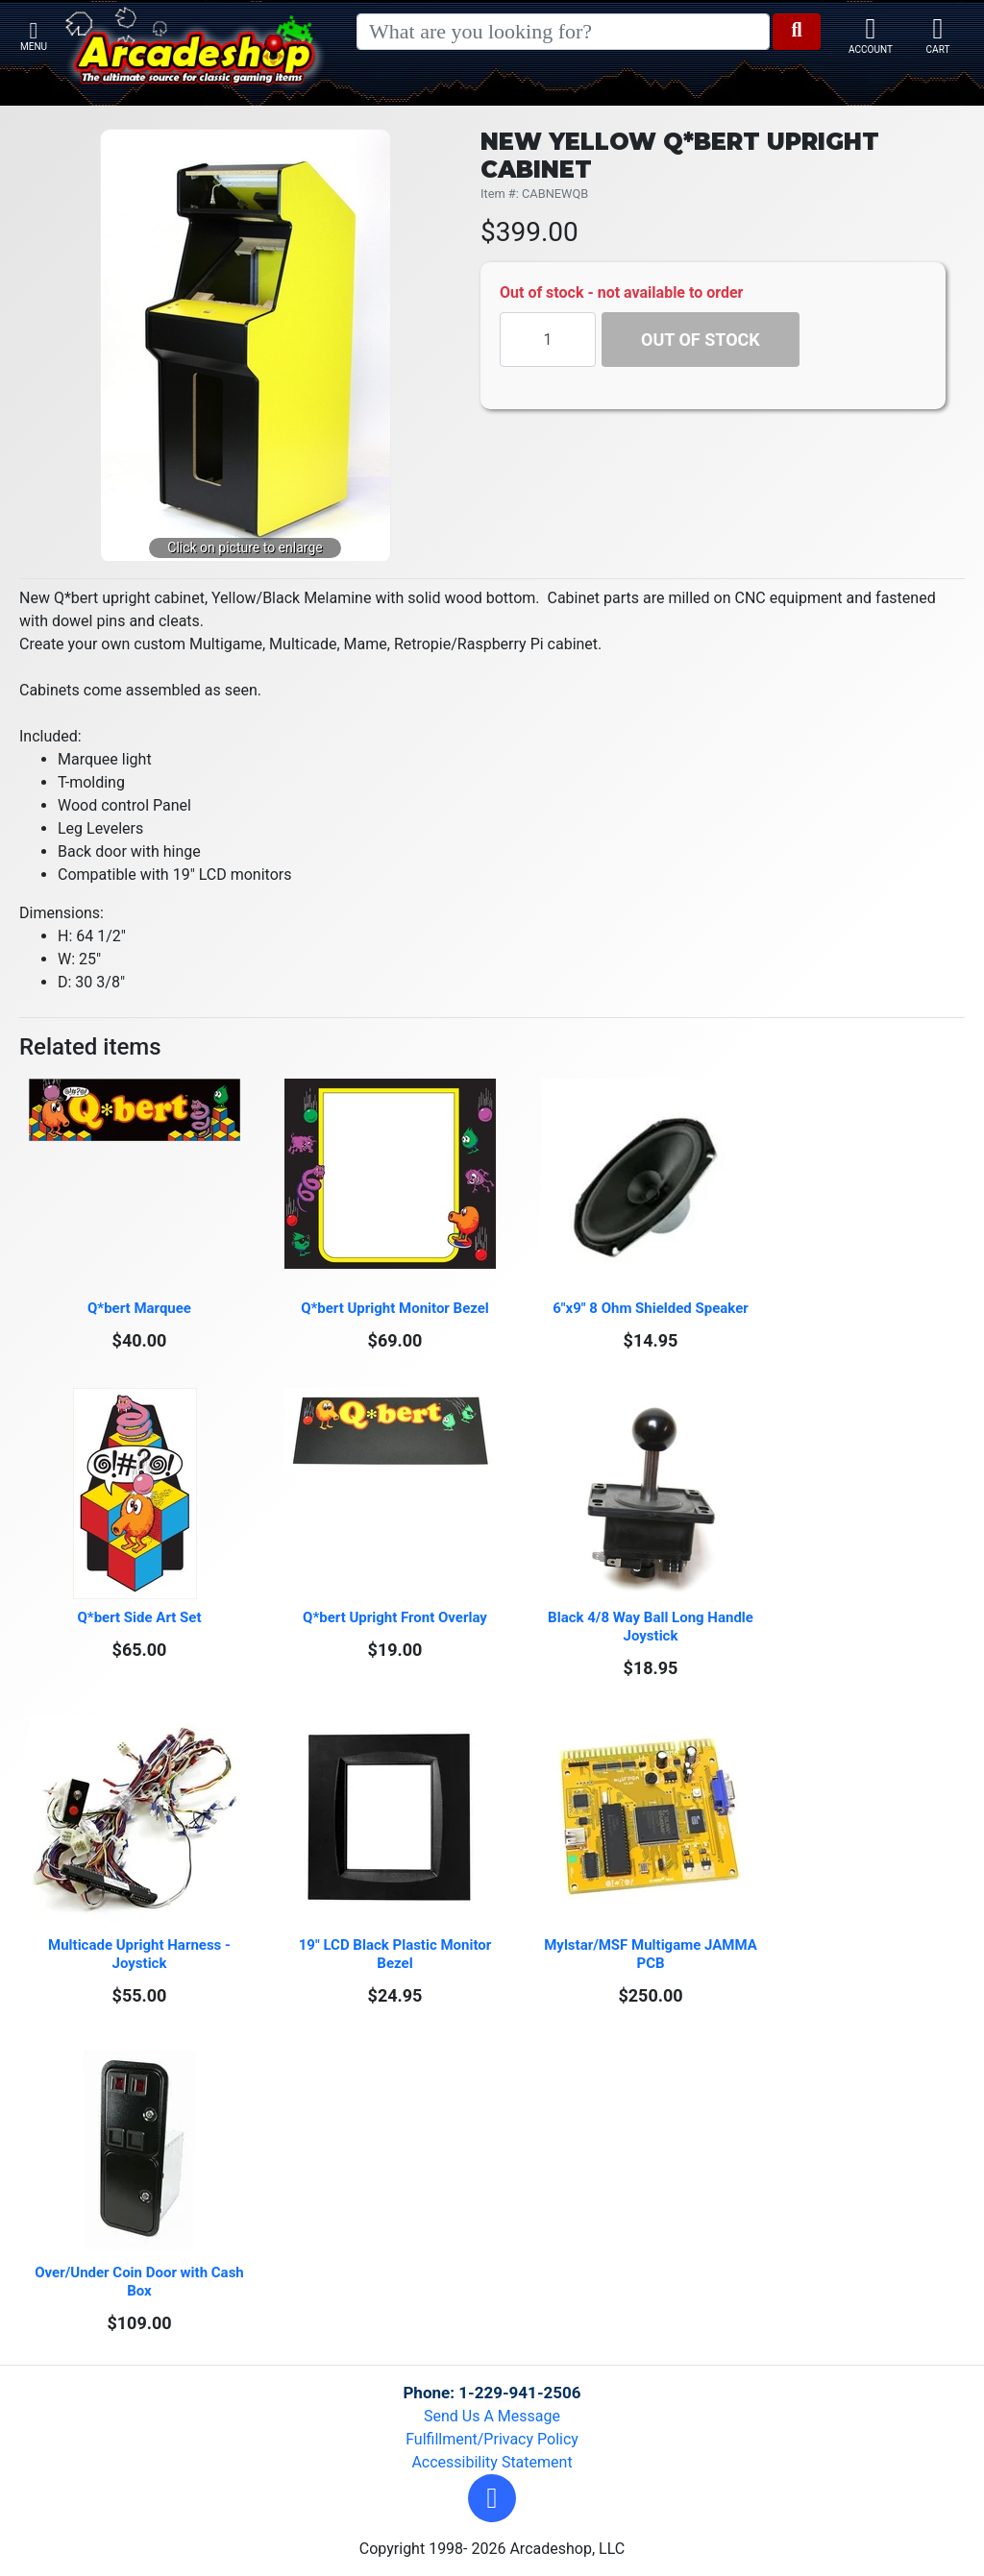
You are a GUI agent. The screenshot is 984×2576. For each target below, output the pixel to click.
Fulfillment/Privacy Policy (492, 2439)
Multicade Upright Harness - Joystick (141, 1954)
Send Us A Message (492, 2416)
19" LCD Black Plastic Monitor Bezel (397, 1954)
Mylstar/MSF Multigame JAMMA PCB (652, 1954)
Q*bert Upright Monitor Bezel (395, 1308)
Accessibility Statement (491, 2462)
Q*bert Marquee (139, 1308)
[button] (492, 2498)
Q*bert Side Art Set (140, 1617)
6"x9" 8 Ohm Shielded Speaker (651, 1308)
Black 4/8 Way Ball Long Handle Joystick (652, 1626)
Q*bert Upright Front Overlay (395, 1617)
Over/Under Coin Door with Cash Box (141, 2281)
